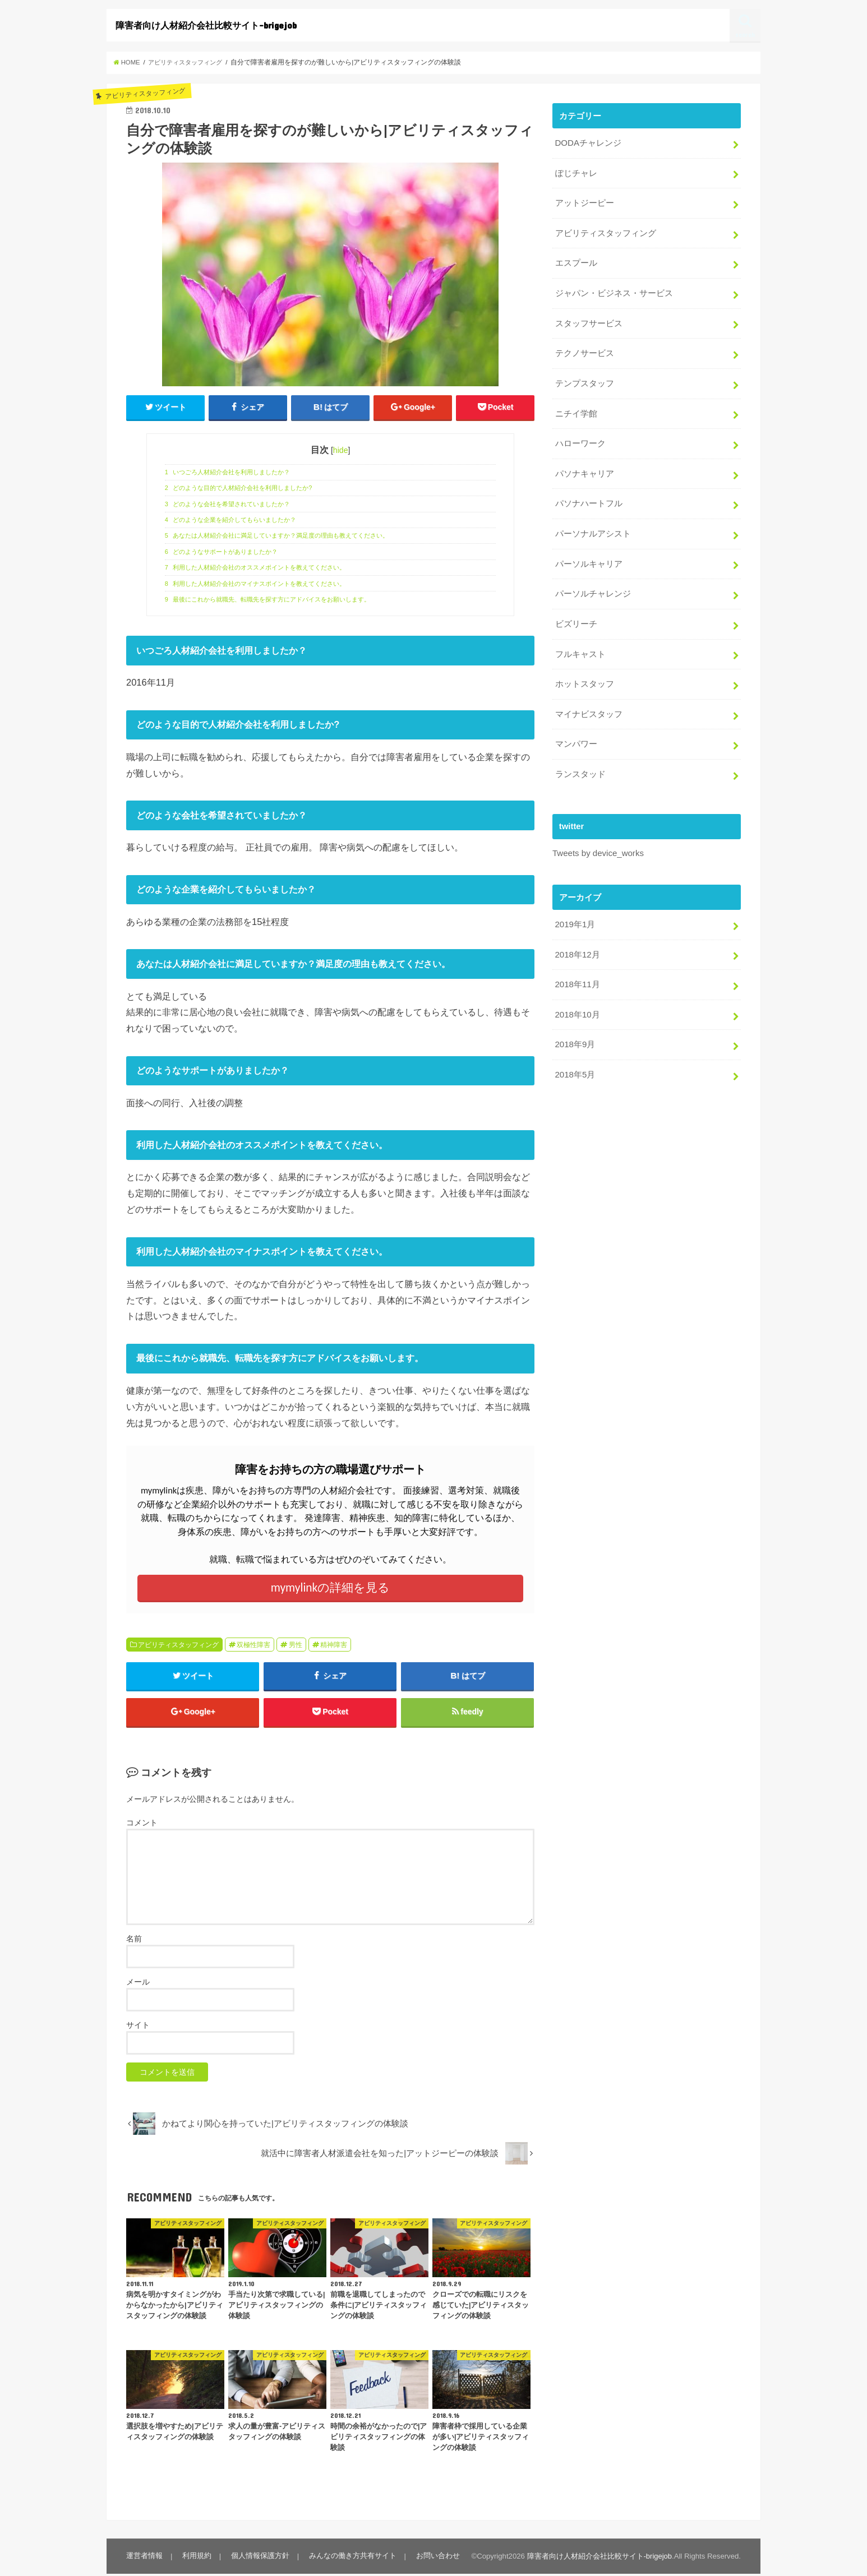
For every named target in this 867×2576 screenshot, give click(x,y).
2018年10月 (577, 1004)
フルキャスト (580, 646)
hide (340, 450)
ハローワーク (580, 439)
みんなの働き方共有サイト (351, 2558)
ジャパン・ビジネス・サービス (613, 290)
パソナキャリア (584, 469)
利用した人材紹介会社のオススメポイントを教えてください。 (255, 568)
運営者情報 (144, 2558)
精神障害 (333, 1645)
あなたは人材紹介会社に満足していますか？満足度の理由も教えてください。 (277, 536)
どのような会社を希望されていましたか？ (227, 504)
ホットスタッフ (584, 676)
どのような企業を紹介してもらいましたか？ (231, 520)
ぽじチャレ (576, 172)
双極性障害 (253, 1645)
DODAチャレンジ (588, 142)
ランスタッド (580, 765)
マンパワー (576, 736)
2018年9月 (574, 1033)
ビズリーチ (576, 617)
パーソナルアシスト (592, 528)
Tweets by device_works (597, 844)
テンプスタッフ (584, 380)
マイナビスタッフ (588, 706)
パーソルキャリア (588, 557)
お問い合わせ (436, 2558)
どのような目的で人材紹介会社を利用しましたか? (238, 488)
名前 (134, 1940)
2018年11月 (577, 974)
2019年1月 (574, 914)
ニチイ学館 (576, 409)
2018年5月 (574, 1063)
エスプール (576, 261)
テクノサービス (584, 350)
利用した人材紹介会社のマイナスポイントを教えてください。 (255, 583)
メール (138, 1983)
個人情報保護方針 (259, 2558)
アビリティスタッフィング (178, 1645)
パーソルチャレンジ (592, 587)
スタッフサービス (588, 320)
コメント (142, 1824)
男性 (295, 1645)
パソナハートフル (588, 498)
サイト (138, 2026)
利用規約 (196, 2558)
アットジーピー (584, 201)
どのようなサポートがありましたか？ (221, 551)
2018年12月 (577, 944)
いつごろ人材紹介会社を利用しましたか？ (227, 472)
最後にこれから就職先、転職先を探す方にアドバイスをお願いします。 (268, 599)
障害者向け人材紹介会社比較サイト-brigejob (206, 25)
